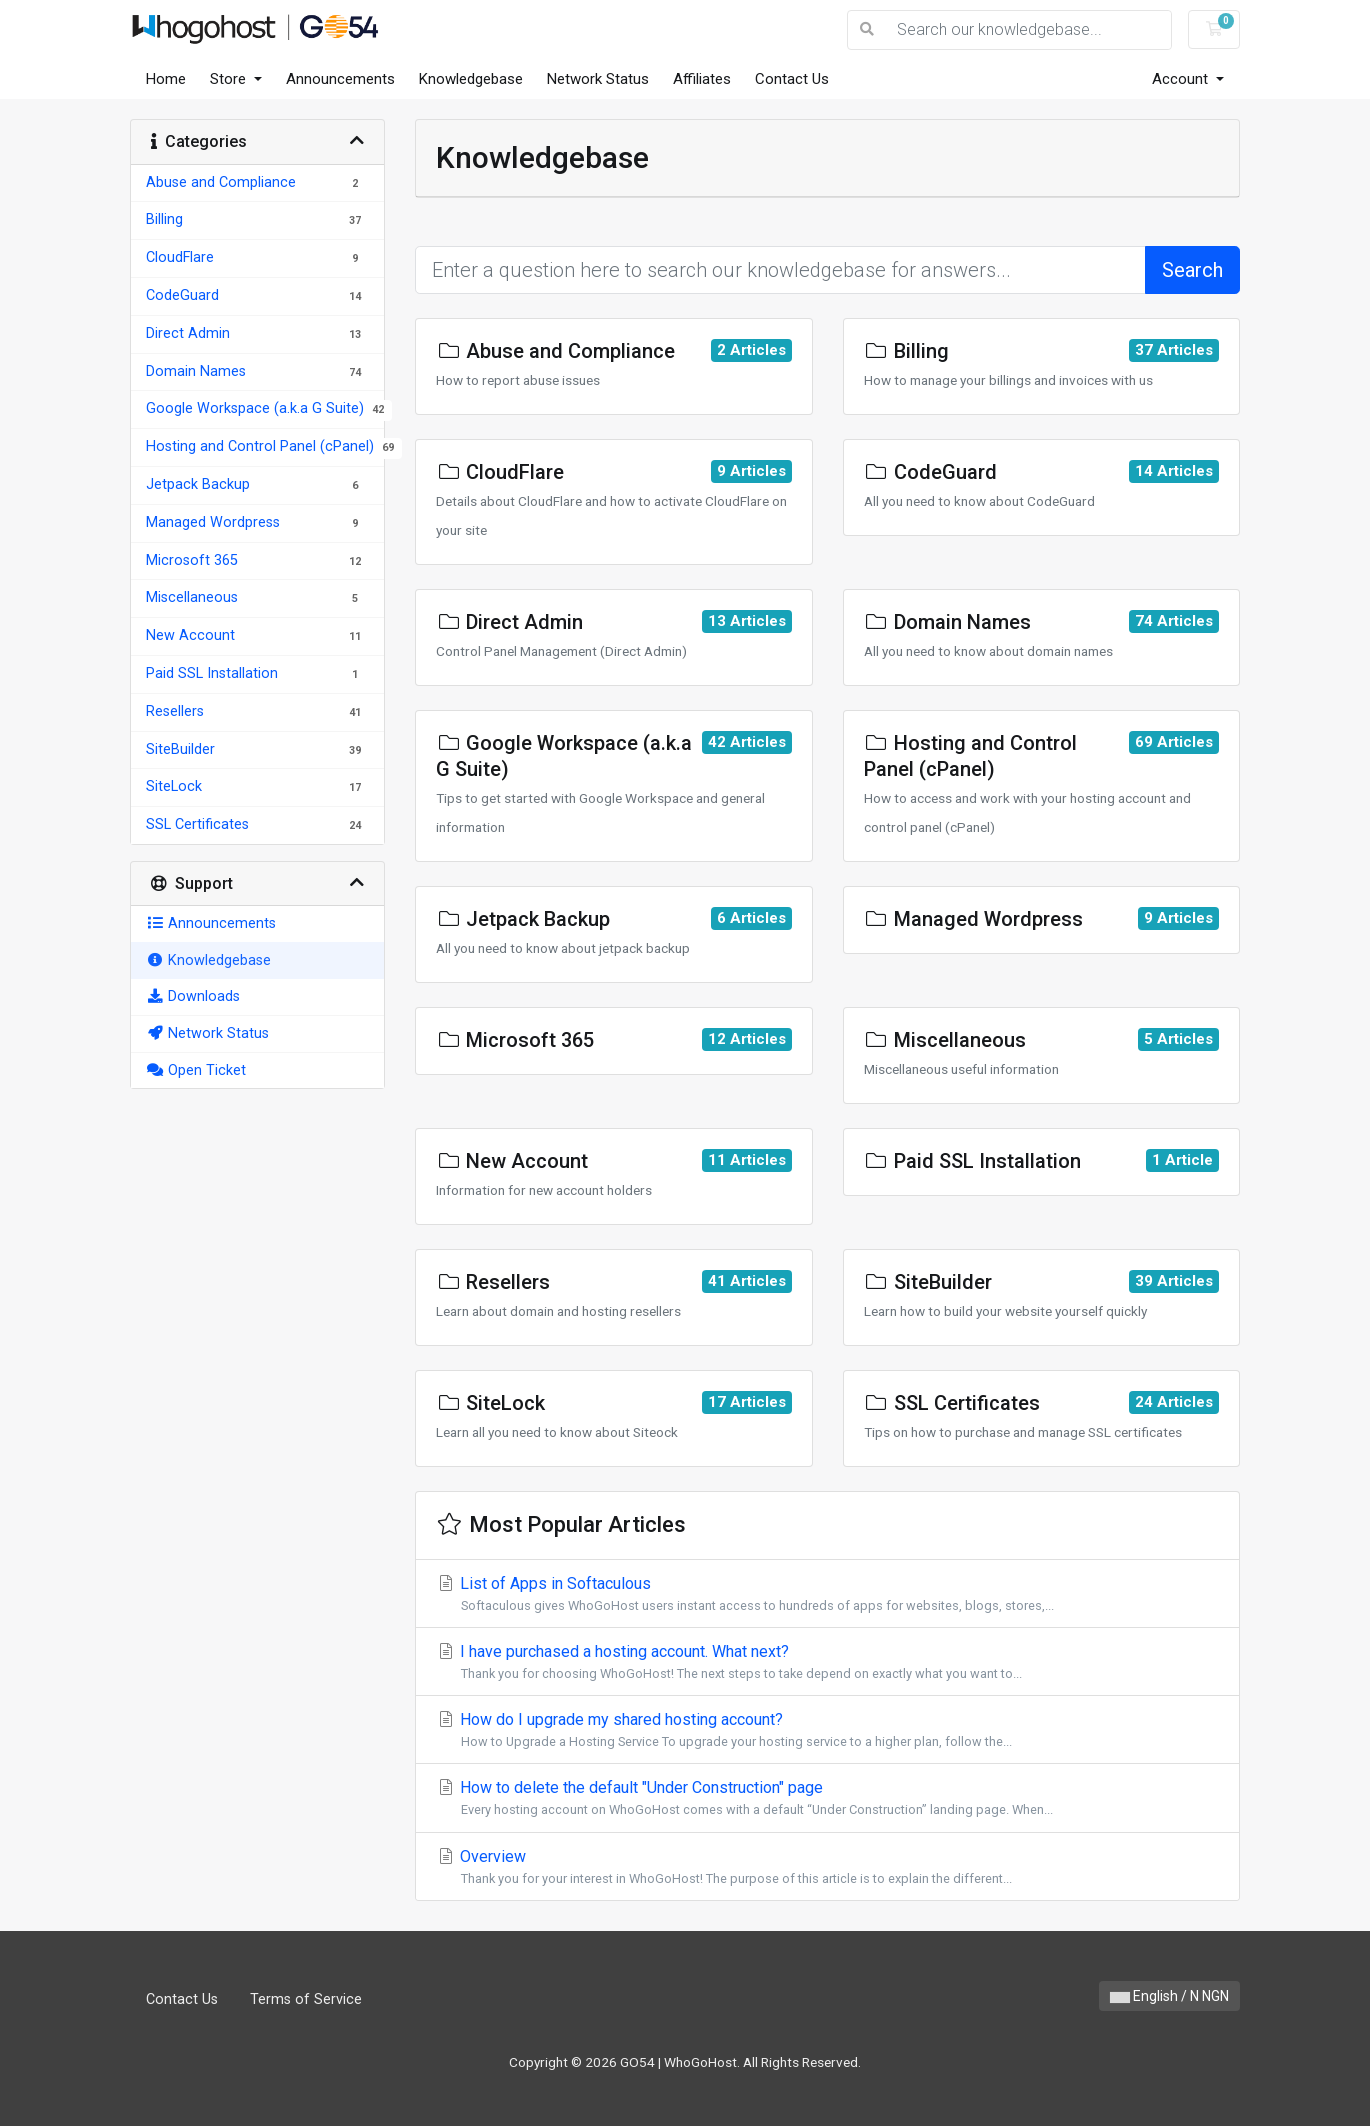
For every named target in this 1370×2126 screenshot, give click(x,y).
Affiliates (702, 79)
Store (230, 79)
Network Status (598, 79)
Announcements (340, 79)
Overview (827, 1867)
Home (166, 79)
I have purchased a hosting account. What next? (827, 1662)
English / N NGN (1169, 1996)
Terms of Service (306, 1999)
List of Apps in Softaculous (827, 1594)
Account (1182, 79)
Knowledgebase (471, 79)
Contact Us (792, 79)
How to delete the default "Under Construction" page (827, 1798)
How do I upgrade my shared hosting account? (827, 1730)
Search (1192, 270)
